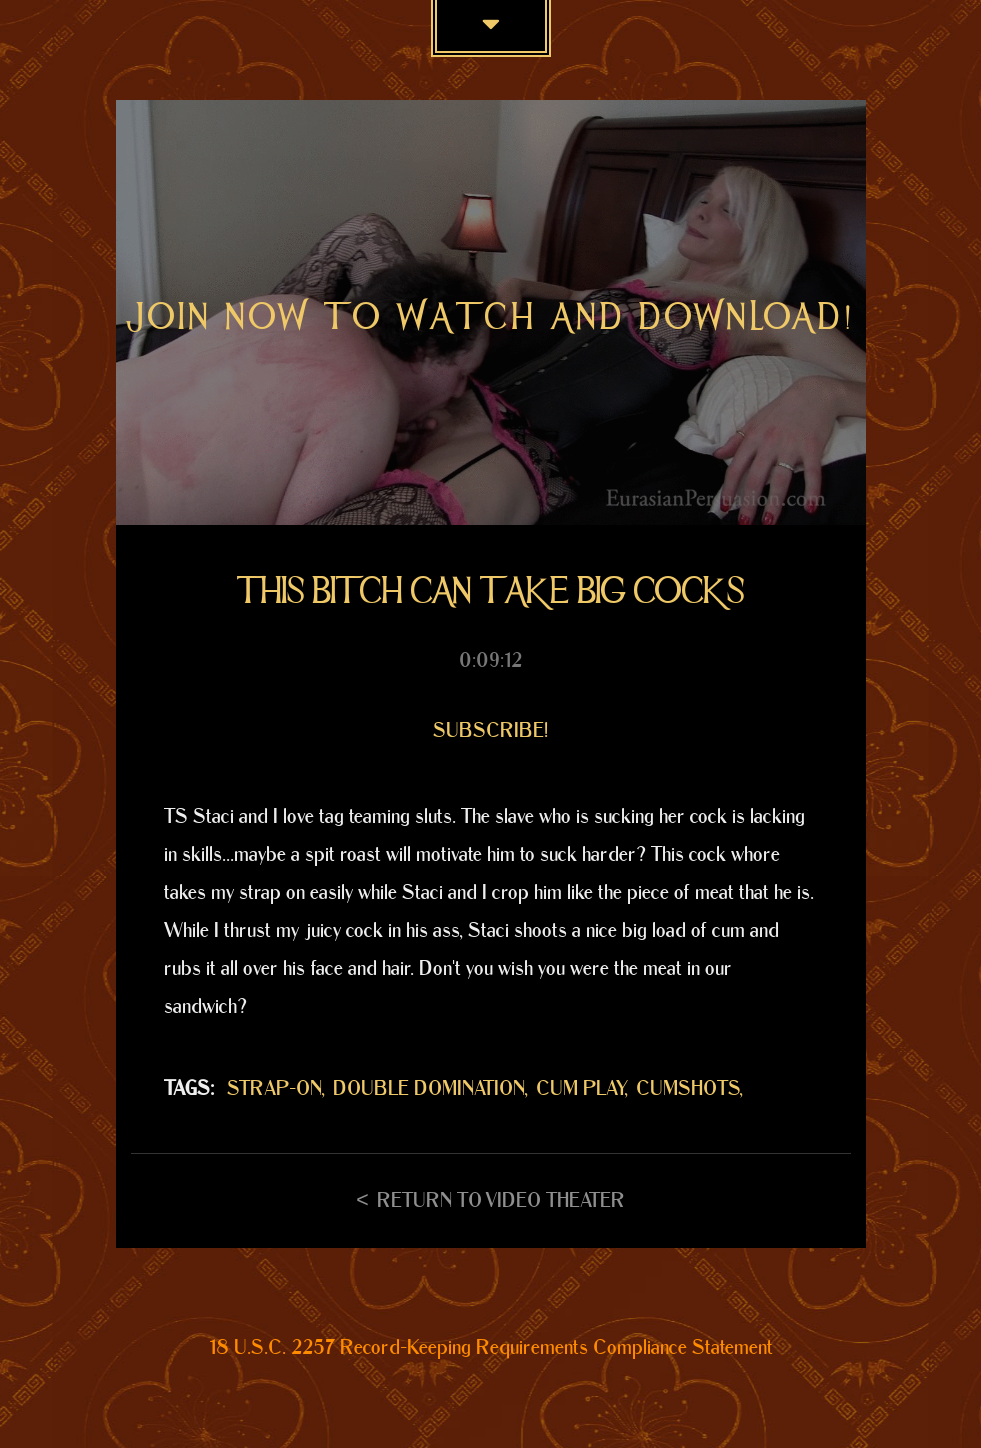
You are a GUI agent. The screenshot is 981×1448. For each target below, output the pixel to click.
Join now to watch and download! (491, 317)
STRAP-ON (274, 1089)
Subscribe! (490, 731)
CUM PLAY (580, 1089)
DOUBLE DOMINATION (429, 1089)
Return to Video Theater (501, 1201)
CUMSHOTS (688, 1089)
